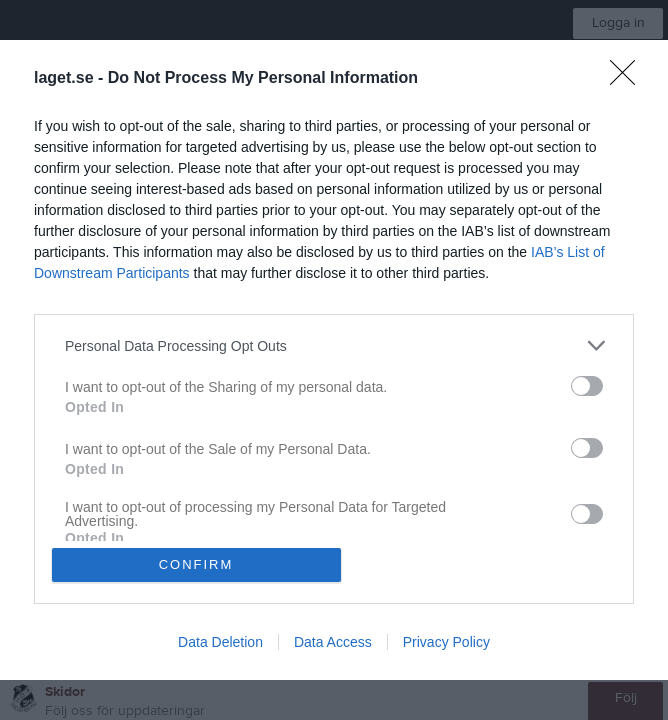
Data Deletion (220, 642)
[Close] (629, 79)
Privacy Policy (446, 642)
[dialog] (334, 360)
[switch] (587, 386)
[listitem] (334, 345)
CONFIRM (196, 564)
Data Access (333, 642)
